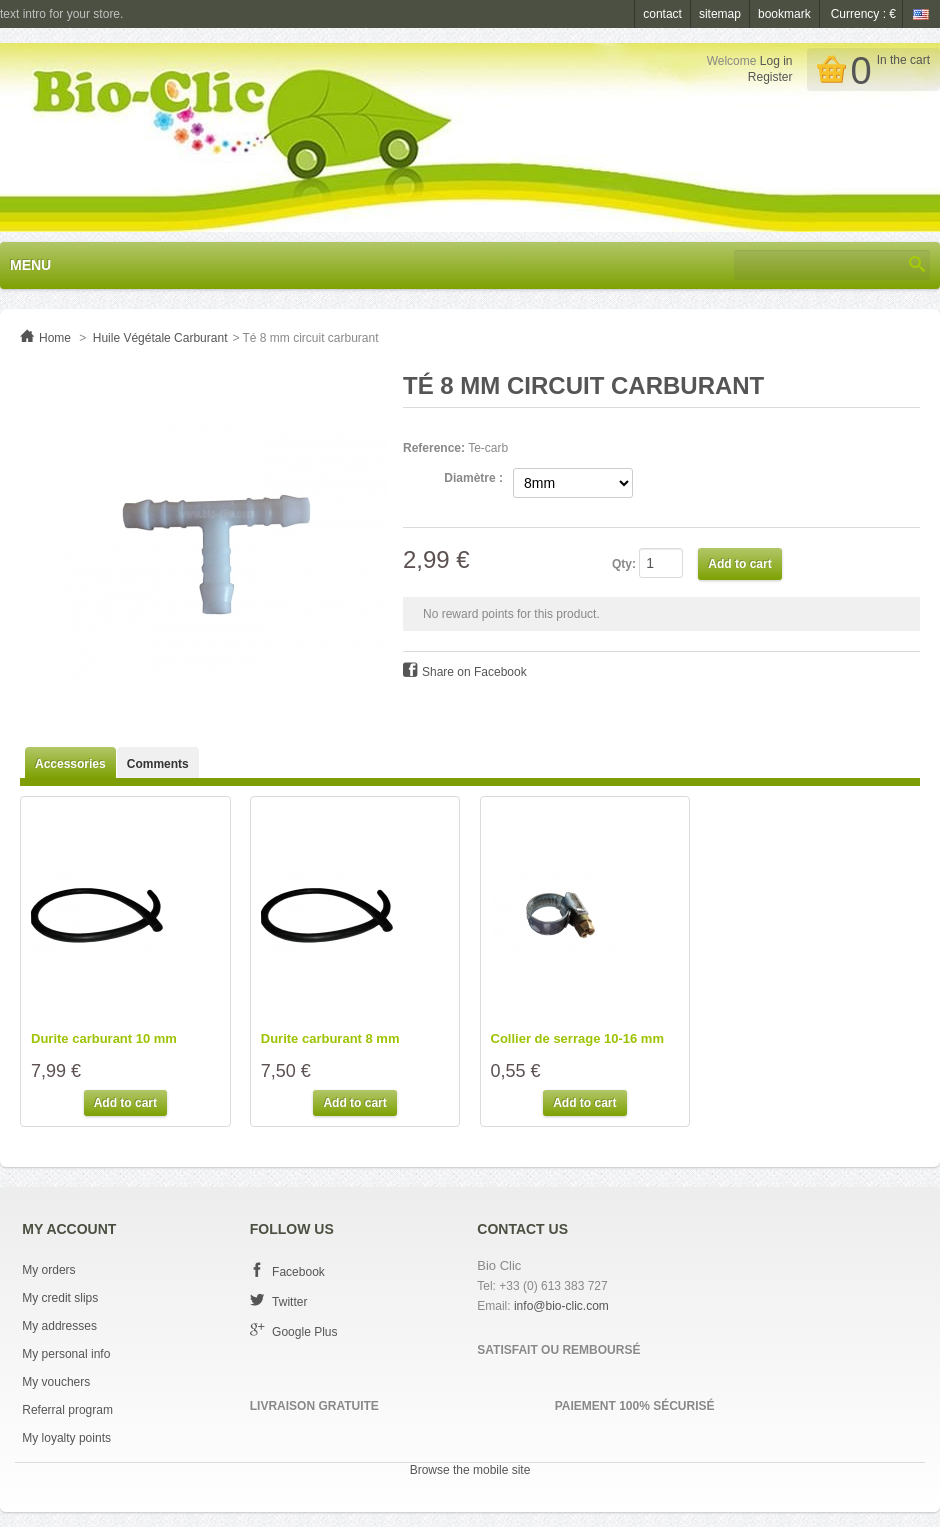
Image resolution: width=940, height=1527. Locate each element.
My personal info (66, 1354)
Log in (776, 61)
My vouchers (56, 1382)
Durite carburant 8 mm (330, 1039)
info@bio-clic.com (561, 1306)
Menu (30, 265)
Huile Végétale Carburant (160, 338)
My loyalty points (66, 1438)
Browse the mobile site (470, 1470)
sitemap (720, 14)
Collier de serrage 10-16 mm (577, 1039)
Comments (158, 764)
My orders (48, 1270)
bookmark (784, 14)
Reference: (434, 448)
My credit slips (60, 1298)
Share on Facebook (474, 672)
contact (662, 14)
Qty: (624, 564)
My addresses (59, 1326)
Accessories (70, 764)
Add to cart (125, 1103)
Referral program (67, 1410)
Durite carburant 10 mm (104, 1039)
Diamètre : (473, 478)
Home (55, 338)
